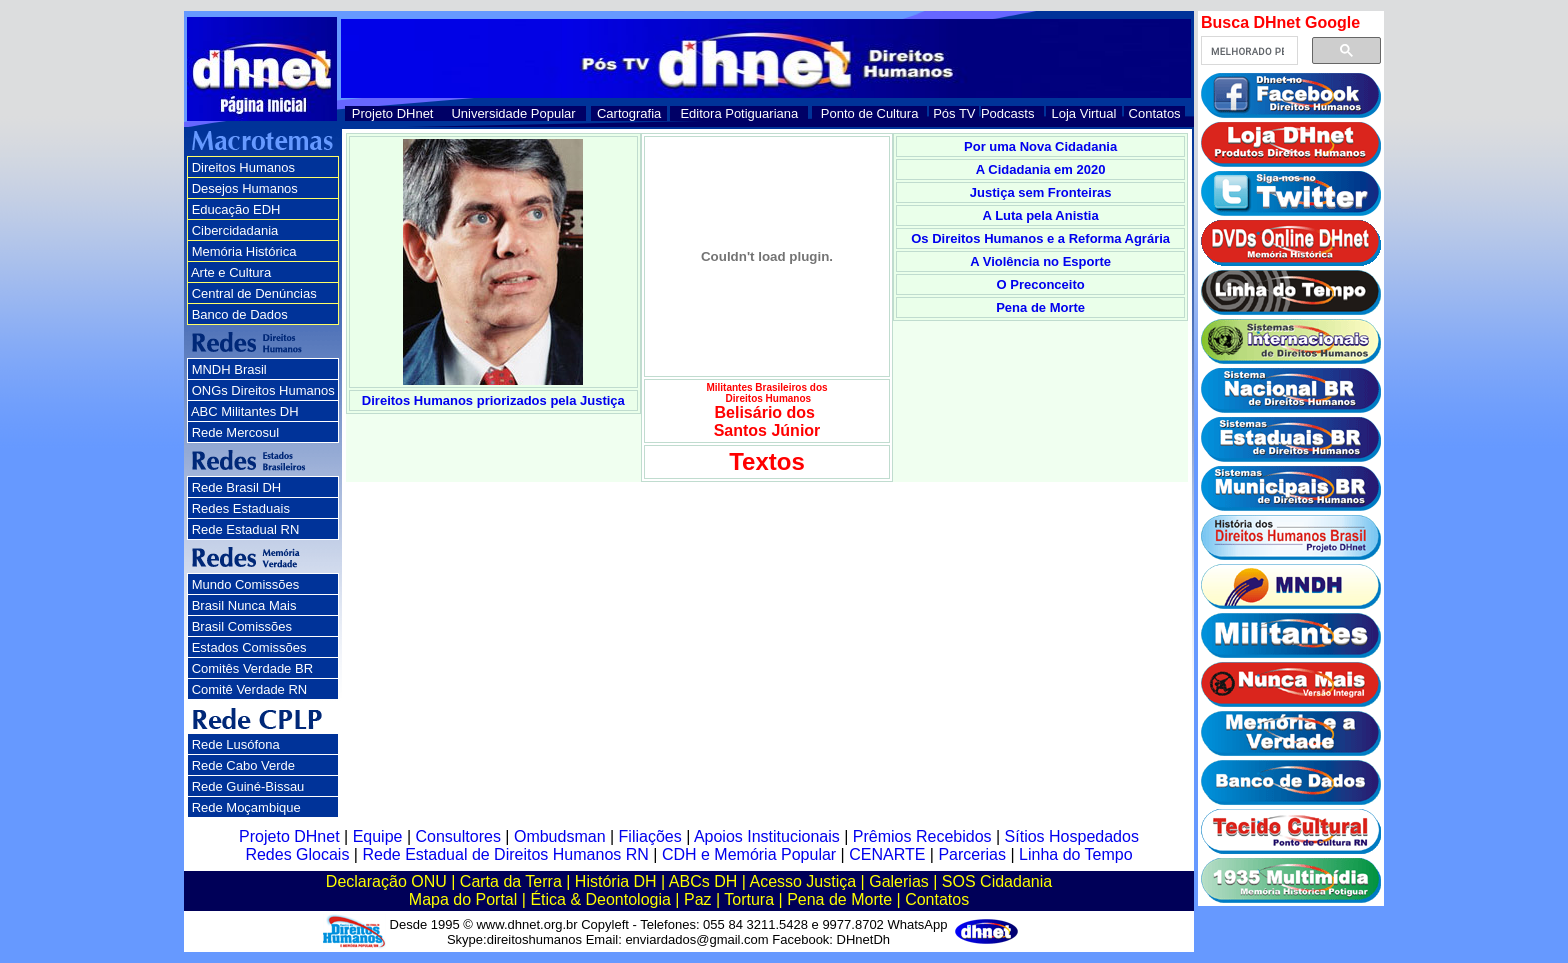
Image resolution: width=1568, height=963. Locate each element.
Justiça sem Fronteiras (1041, 192)
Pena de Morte (1040, 307)
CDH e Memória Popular (749, 854)
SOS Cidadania (997, 881)
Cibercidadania (235, 230)
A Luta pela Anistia (1041, 215)
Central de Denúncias (254, 293)
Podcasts (1007, 113)
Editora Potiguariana (739, 113)
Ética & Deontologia (600, 899)
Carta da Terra (511, 881)
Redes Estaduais (241, 508)
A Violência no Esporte (1040, 261)
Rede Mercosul (235, 432)
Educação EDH (236, 209)
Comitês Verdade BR (252, 668)
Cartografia (629, 113)
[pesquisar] (1247, 51)
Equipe (378, 836)
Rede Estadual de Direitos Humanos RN (505, 854)
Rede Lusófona (236, 744)
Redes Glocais (297, 854)
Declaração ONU (386, 881)
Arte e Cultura (231, 272)
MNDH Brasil (229, 369)
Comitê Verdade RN (250, 689)
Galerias (899, 881)
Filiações (650, 836)
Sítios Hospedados (1072, 836)
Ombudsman (560, 836)
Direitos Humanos (243, 167)
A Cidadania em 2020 (1041, 169)
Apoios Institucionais (767, 836)
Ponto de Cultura (870, 113)
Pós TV (954, 113)
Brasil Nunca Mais (244, 605)
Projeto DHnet (393, 113)
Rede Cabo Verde (243, 765)
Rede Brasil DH (237, 487)
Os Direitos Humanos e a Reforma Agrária (1040, 238)
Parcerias (972, 854)
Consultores (458, 836)
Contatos (1155, 113)
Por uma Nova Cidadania (1040, 146)
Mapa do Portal (463, 899)
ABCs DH (703, 881)
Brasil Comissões (242, 626)
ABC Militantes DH (245, 411)
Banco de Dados (240, 314)
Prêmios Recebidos (922, 836)
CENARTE (887, 854)
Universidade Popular (513, 113)
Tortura (749, 899)
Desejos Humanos (245, 188)
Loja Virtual (1084, 113)
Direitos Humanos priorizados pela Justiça (493, 400)
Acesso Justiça (802, 881)
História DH (616, 881)
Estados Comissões (249, 647)
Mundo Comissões (246, 584)
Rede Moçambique (246, 807)
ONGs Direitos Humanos (263, 390)
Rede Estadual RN (246, 529)
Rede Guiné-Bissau (248, 786)
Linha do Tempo (1076, 854)
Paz (698, 899)
